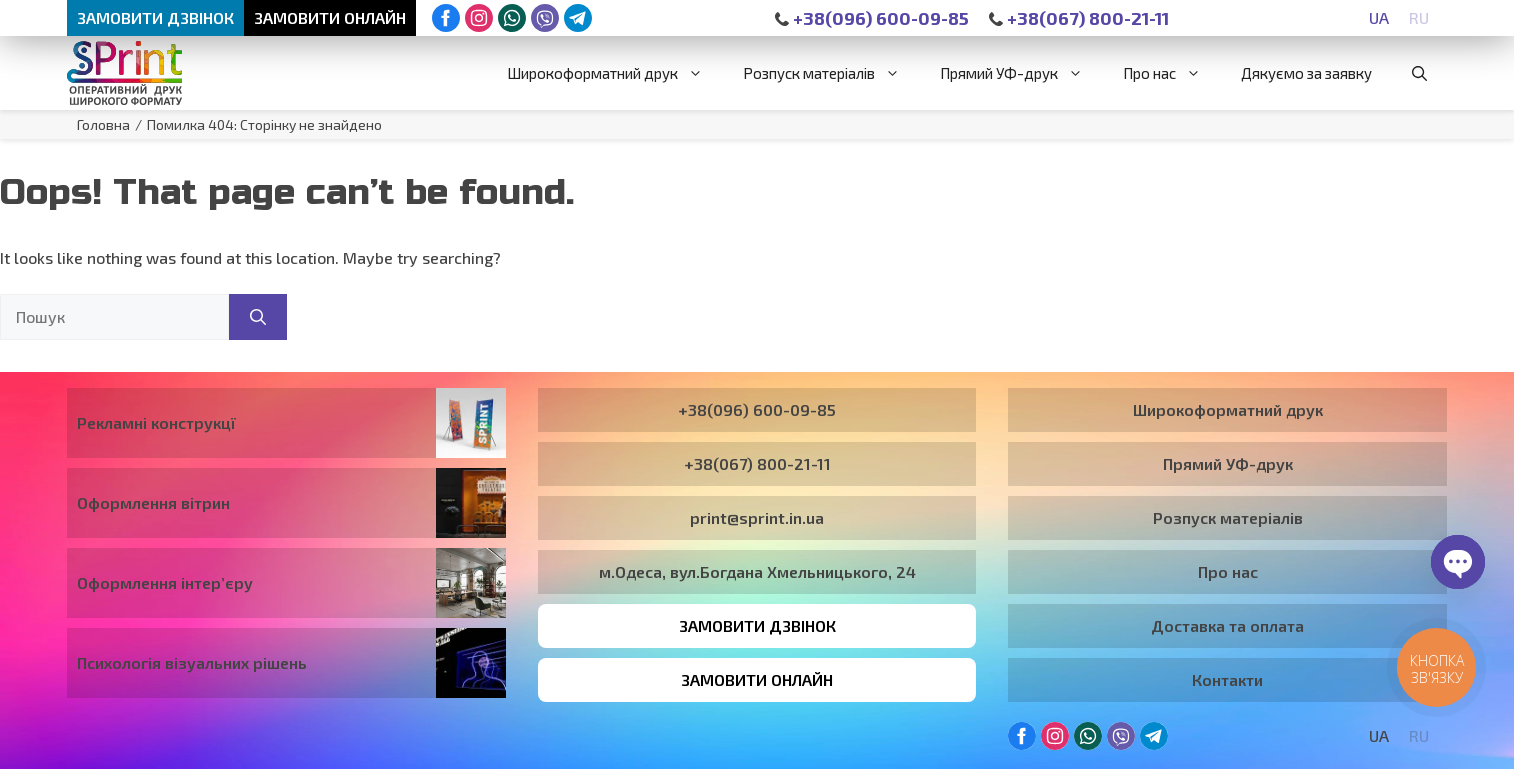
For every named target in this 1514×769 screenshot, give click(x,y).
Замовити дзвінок (155, 17)
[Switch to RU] (1419, 17)
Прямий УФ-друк (1021, 73)
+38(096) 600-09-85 (872, 18)
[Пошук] (258, 317)
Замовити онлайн (330, 17)
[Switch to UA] (1379, 17)
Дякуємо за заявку (1306, 73)
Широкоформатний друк (615, 73)
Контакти (1227, 679)
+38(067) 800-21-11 (1079, 18)
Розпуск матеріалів (831, 73)
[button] (1419, 73)
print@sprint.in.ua (757, 517)
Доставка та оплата (1227, 625)
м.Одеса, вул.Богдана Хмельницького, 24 (757, 571)
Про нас (1172, 73)
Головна (103, 124)
